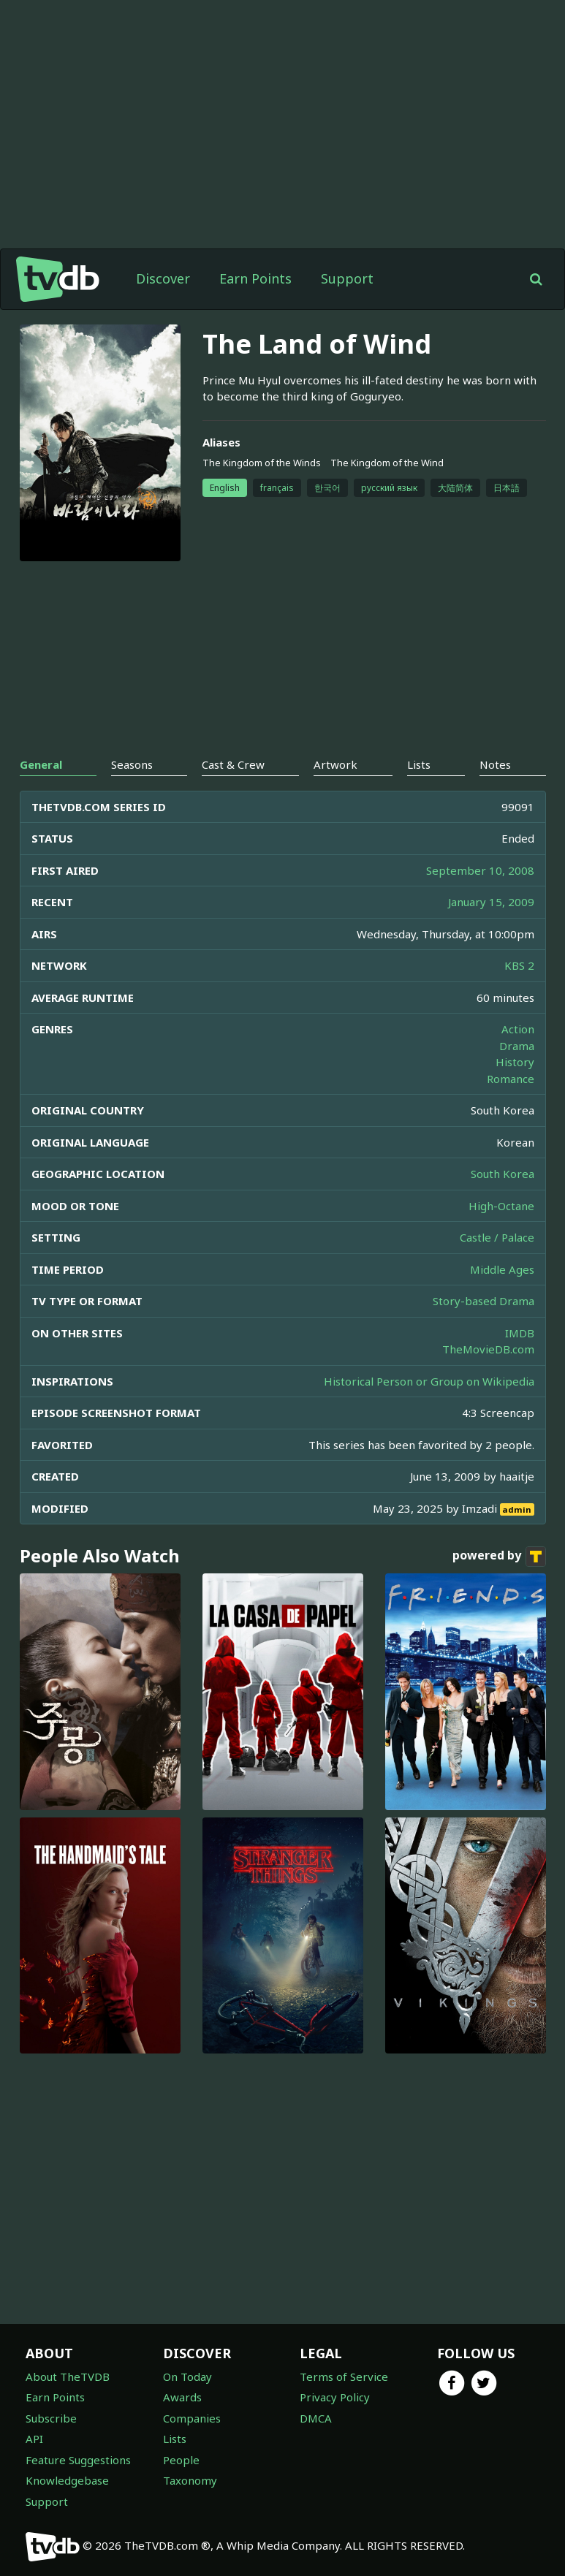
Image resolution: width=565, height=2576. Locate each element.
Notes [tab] (495, 764)
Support (347, 278)
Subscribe (51, 2418)
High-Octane (501, 1205)
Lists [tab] (419, 764)
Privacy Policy (335, 2397)
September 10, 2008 (480, 870)
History (515, 1062)
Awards (182, 2397)
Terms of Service (344, 2376)
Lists (174, 2438)
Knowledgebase (67, 2480)
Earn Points (255, 278)
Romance (510, 1078)
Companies (192, 2418)
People (181, 2459)
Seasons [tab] (132, 764)
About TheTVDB (68, 2376)
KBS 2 (519, 965)
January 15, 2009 (491, 901)
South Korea (502, 1173)
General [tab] (41, 764)
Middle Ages (502, 1269)
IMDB (519, 1333)
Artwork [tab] (335, 764)
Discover (163, 278)
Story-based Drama (483, 1300)
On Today (187, 2376)
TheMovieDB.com (488, 1349)
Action (517, 1029)
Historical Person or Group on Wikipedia (429, 1381)
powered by (499, 1556)
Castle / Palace (497, 1237)
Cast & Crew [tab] (233, 764)
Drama (516, 1045)
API (34, 2438)
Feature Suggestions (78, 2459)
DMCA (316, 2418)
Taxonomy (190, 2480)
